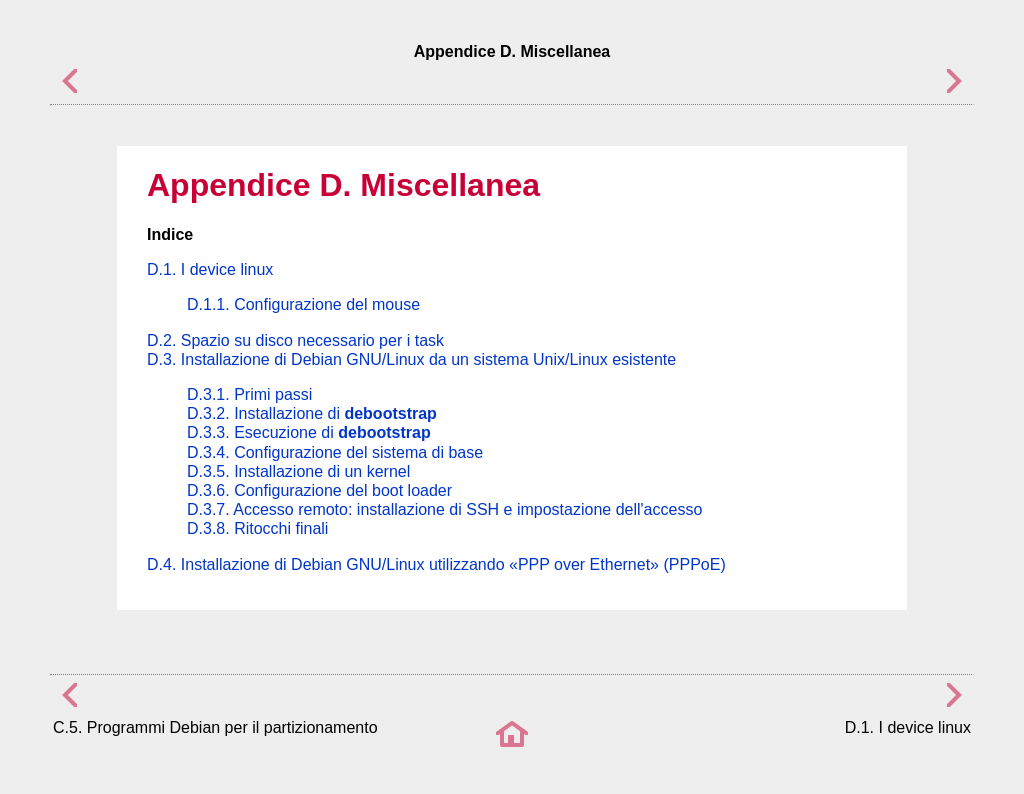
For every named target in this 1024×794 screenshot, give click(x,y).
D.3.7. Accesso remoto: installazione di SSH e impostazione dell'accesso (444, 509)
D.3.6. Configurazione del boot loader (319, 490)
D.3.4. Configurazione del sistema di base (335, 452)
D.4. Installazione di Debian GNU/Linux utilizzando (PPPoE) (436, 564)
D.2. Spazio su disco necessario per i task (295, 340)
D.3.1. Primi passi (249, 394)
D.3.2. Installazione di (312, 413)
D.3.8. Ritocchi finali (257, 528)
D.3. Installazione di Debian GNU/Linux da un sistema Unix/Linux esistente (411, 359)
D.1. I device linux (210, 269)
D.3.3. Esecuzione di (309, 432)
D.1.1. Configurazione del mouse (303, 304)
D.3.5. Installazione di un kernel (298, 471)
